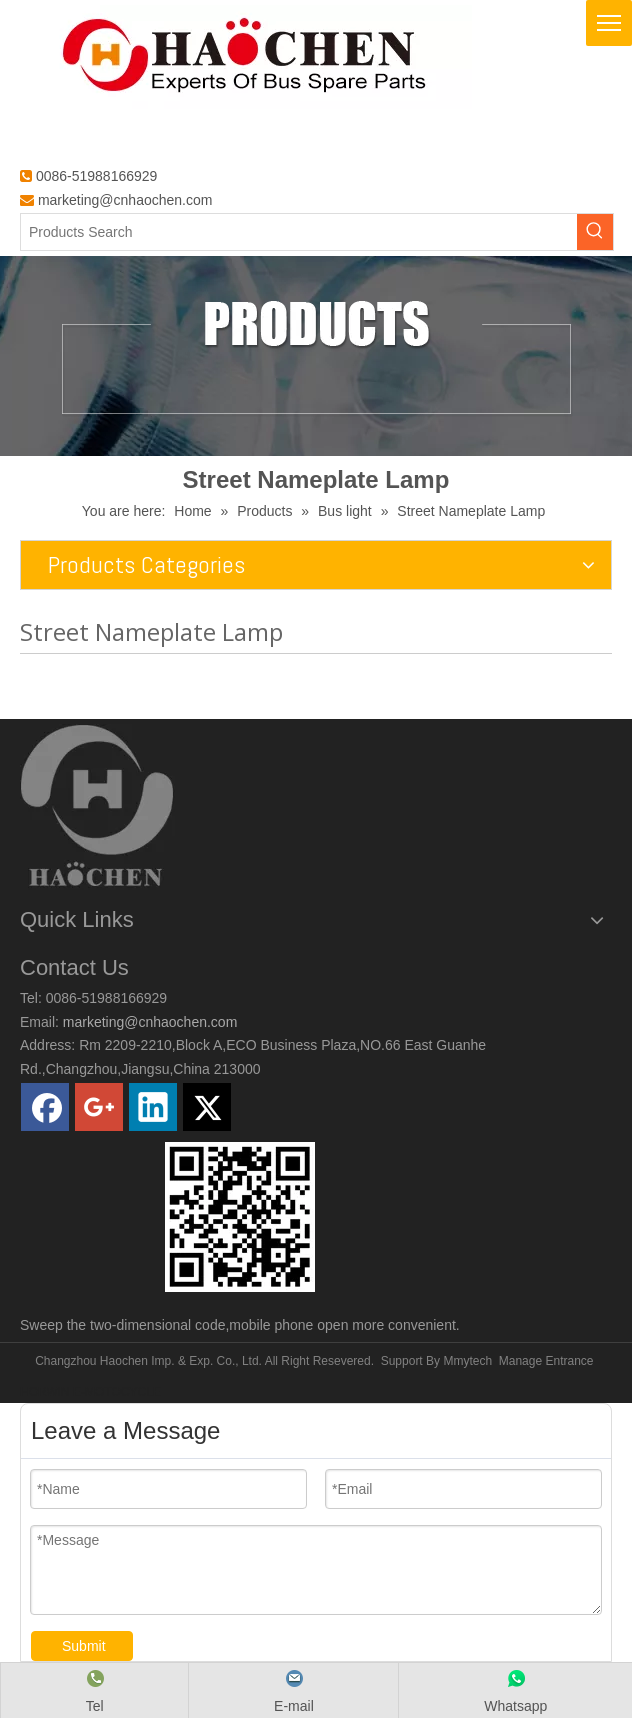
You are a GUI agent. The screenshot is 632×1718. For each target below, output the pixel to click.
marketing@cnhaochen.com (125, 200)
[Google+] (99, 1107)
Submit (84, 1646)
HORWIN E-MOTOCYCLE (90, 1392)
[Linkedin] (153, 1107)
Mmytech (467, 1361)
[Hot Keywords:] (595, 232)
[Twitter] (207, 1107)
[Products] (316, 356)
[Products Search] (299, 232)
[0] (240, 1217)
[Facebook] (45, 1107)
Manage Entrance (546, 1361)
